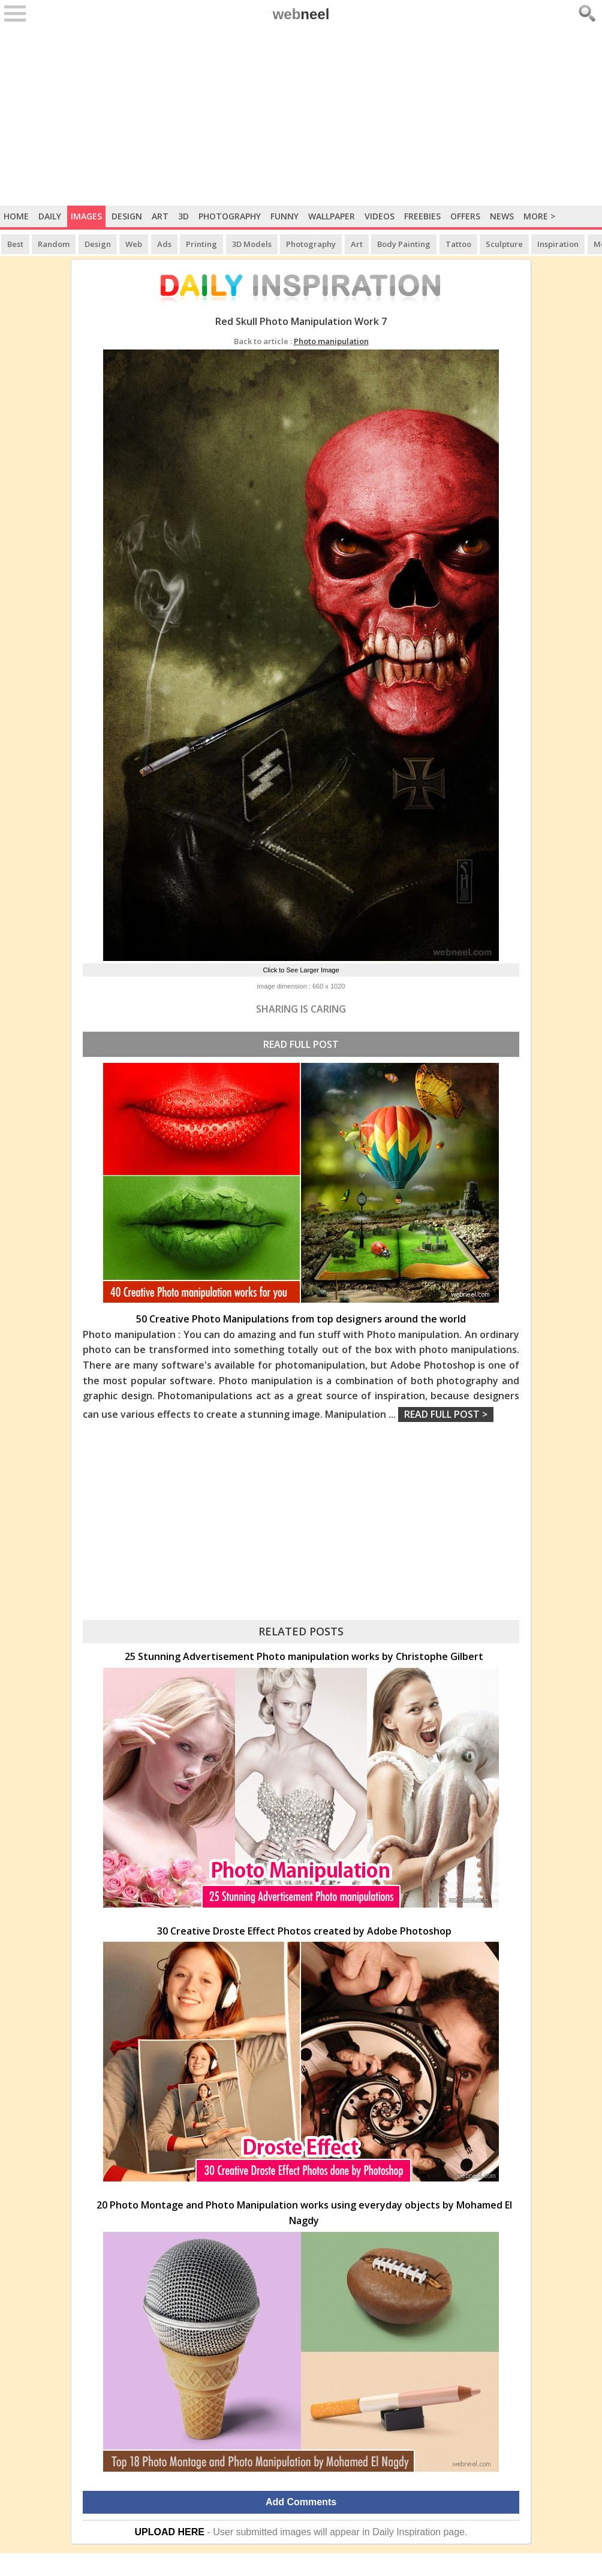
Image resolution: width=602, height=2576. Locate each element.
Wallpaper (331, 216)
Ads (164, 244)
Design (127, 216)
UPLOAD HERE (169, 2532)
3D (183, 216)
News (502, 216)
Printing (201, 244)
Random (54, 244)
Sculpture (504, 244)
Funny (284, 216)
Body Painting (404, 244)
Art (160, 216)
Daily (49, 216)
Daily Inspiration (406, 2532)
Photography (229, 216)
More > (539, 216)
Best (15, 244)
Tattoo (458, 244)
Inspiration (558, 244)
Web (133, 244)
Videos (380, 216)
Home (16, 216)
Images (86, 216)
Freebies (422, 216)
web (301, 14)
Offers (465, 216)
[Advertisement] (301, 116)
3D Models (252, 244)
